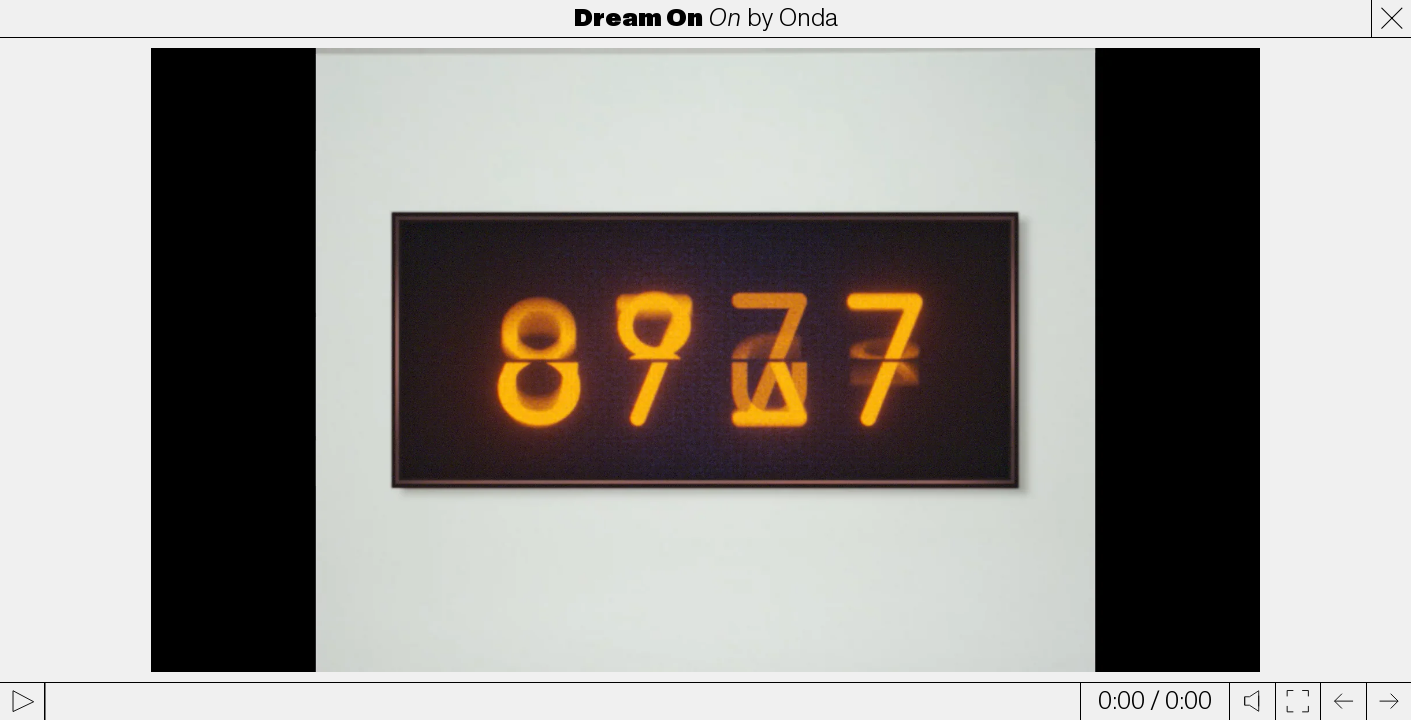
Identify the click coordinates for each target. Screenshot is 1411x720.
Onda (808, 18)
